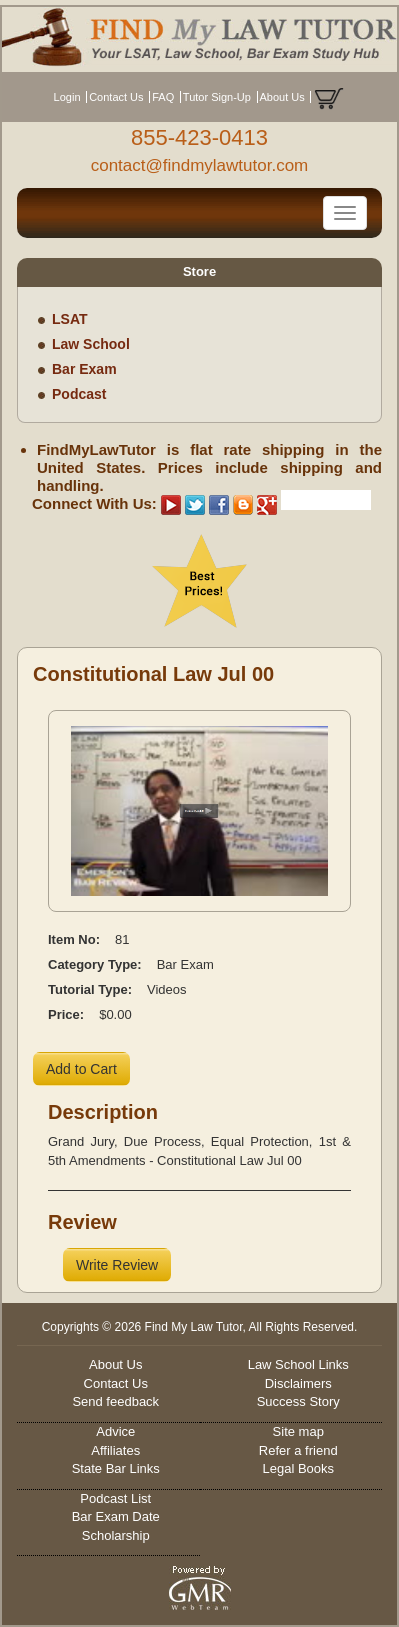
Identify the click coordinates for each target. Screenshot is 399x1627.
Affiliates (115, 1450)
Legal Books (298, 1468)
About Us (282, 97)
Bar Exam (84, 369)
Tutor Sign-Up (217, 97)
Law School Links (298, 1364)
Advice (115, 1431)
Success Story (298, 1401)
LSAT (70, 319)
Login (67, 97)
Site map (298, 1431)
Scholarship (116, 1535)
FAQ (163, 97)
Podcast (79, 394)
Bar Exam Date (116, 1516)
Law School (91, 344)
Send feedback (115, 1401)
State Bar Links (116, 1468)
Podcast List (115, 1498)
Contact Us (116, 97)
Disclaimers (298, 1383)
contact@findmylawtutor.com (200, 165)
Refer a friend (298, 1450)
